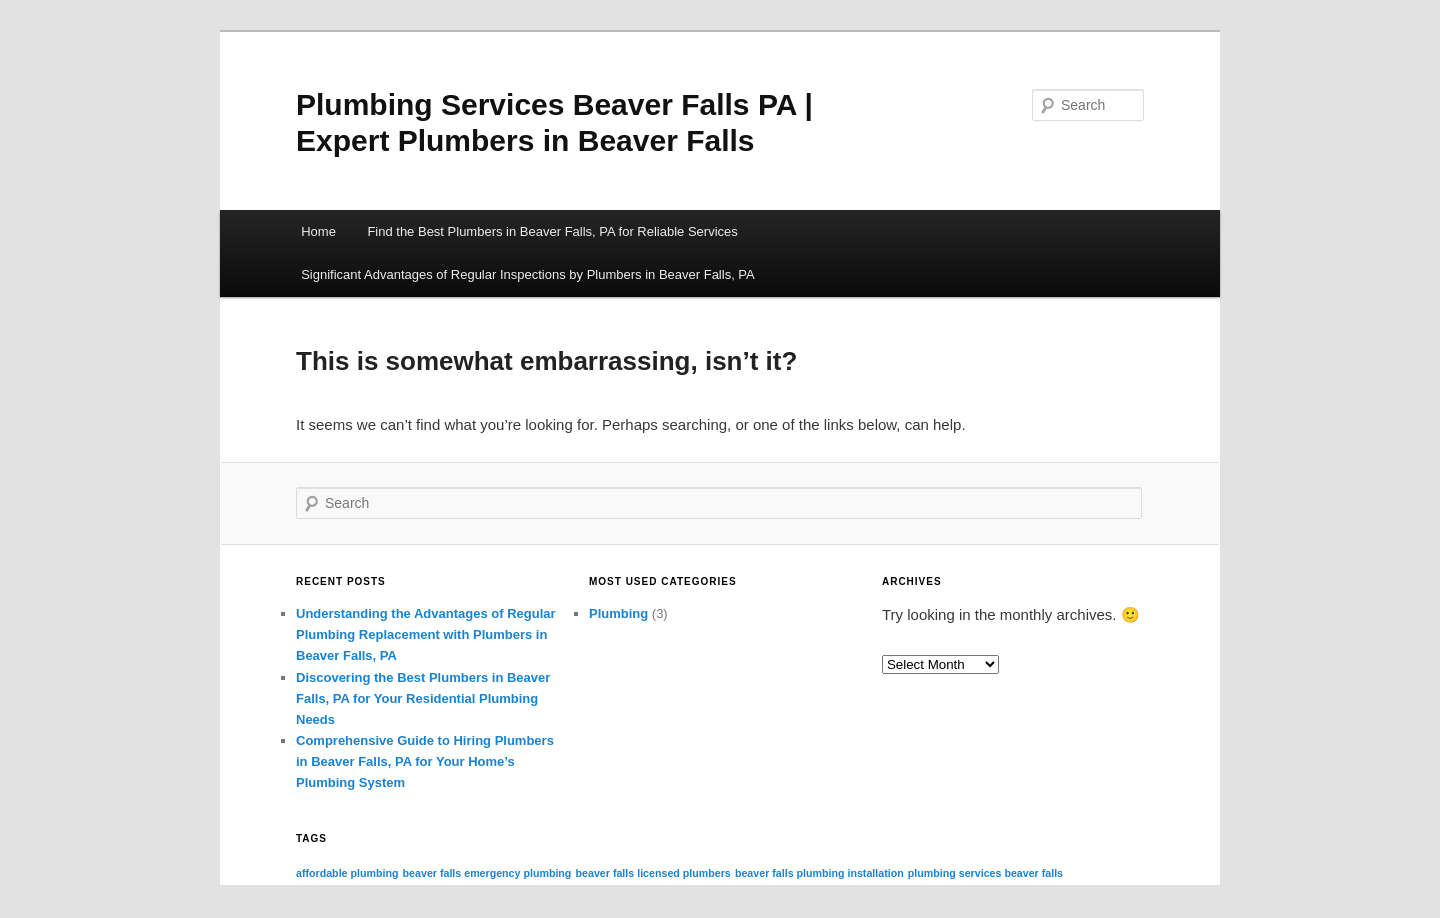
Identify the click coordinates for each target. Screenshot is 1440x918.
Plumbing (618, 613)
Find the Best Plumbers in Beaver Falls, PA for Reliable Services (552, 231)
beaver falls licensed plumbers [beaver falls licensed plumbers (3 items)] (653, 873)
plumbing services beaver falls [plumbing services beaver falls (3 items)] (985, 873)
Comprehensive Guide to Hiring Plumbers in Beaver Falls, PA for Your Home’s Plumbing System (425, 761)
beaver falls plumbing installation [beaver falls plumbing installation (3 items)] (819, 873)
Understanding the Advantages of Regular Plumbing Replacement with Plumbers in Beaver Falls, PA (426, 634)
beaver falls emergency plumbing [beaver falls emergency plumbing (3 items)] (487, 873)
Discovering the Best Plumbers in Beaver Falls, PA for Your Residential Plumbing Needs (423, 698)
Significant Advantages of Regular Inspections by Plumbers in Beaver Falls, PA (528, 274)
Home (318, 231)
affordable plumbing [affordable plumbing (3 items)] (347, 873)
